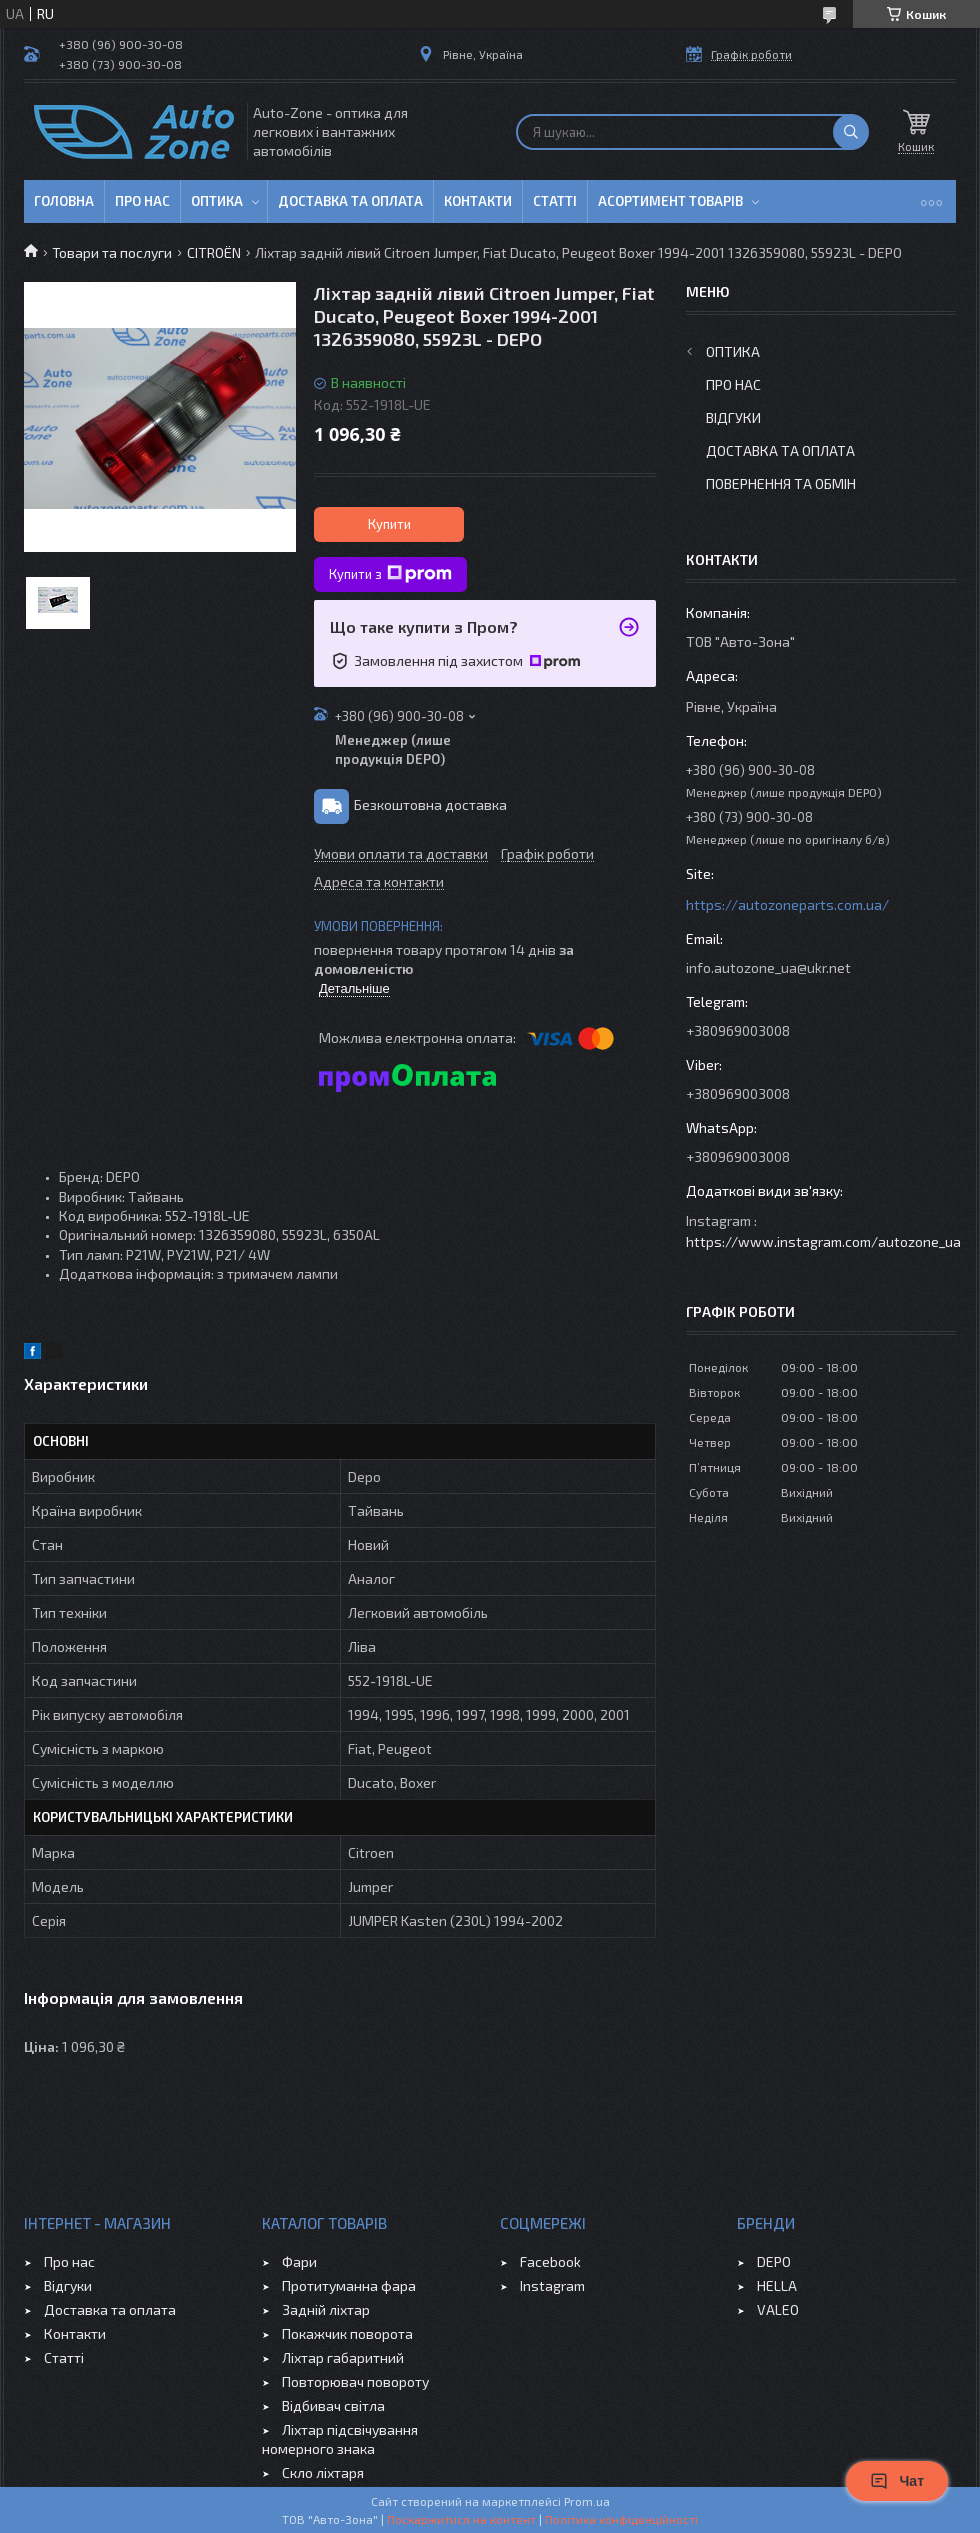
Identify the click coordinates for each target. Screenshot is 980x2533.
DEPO (774, 2261)
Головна (64, 201)
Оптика (217, 201)
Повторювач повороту (355, 2381)
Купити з (390, 574)
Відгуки (733, 417)
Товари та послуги (112, 252)
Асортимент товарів (670, 201)
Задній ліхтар (326, 2309)
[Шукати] (851, 132)
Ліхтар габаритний (343, 2357)
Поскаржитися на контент (461, 2519)
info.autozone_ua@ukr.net (768, 967)
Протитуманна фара (349, 2285)
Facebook (550, 2261)
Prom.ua (587, 2501)
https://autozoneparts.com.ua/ (787, 904)
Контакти (478, 201)
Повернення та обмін (781, 483)
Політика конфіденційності (621, 2519)
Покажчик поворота (347, 2333)
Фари (299, 2261)
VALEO (778, 2309)
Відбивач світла (333, 2405)
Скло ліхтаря (323, 2472)
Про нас (142, 201)
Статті (555, 201)
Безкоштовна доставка (430, 804)
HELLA (777, 2285)
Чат (897, 2481)
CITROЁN (214, 252)
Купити (389, 524)
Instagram (552, 2285)
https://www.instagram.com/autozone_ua (823, 1241)
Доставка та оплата (350, 201)
